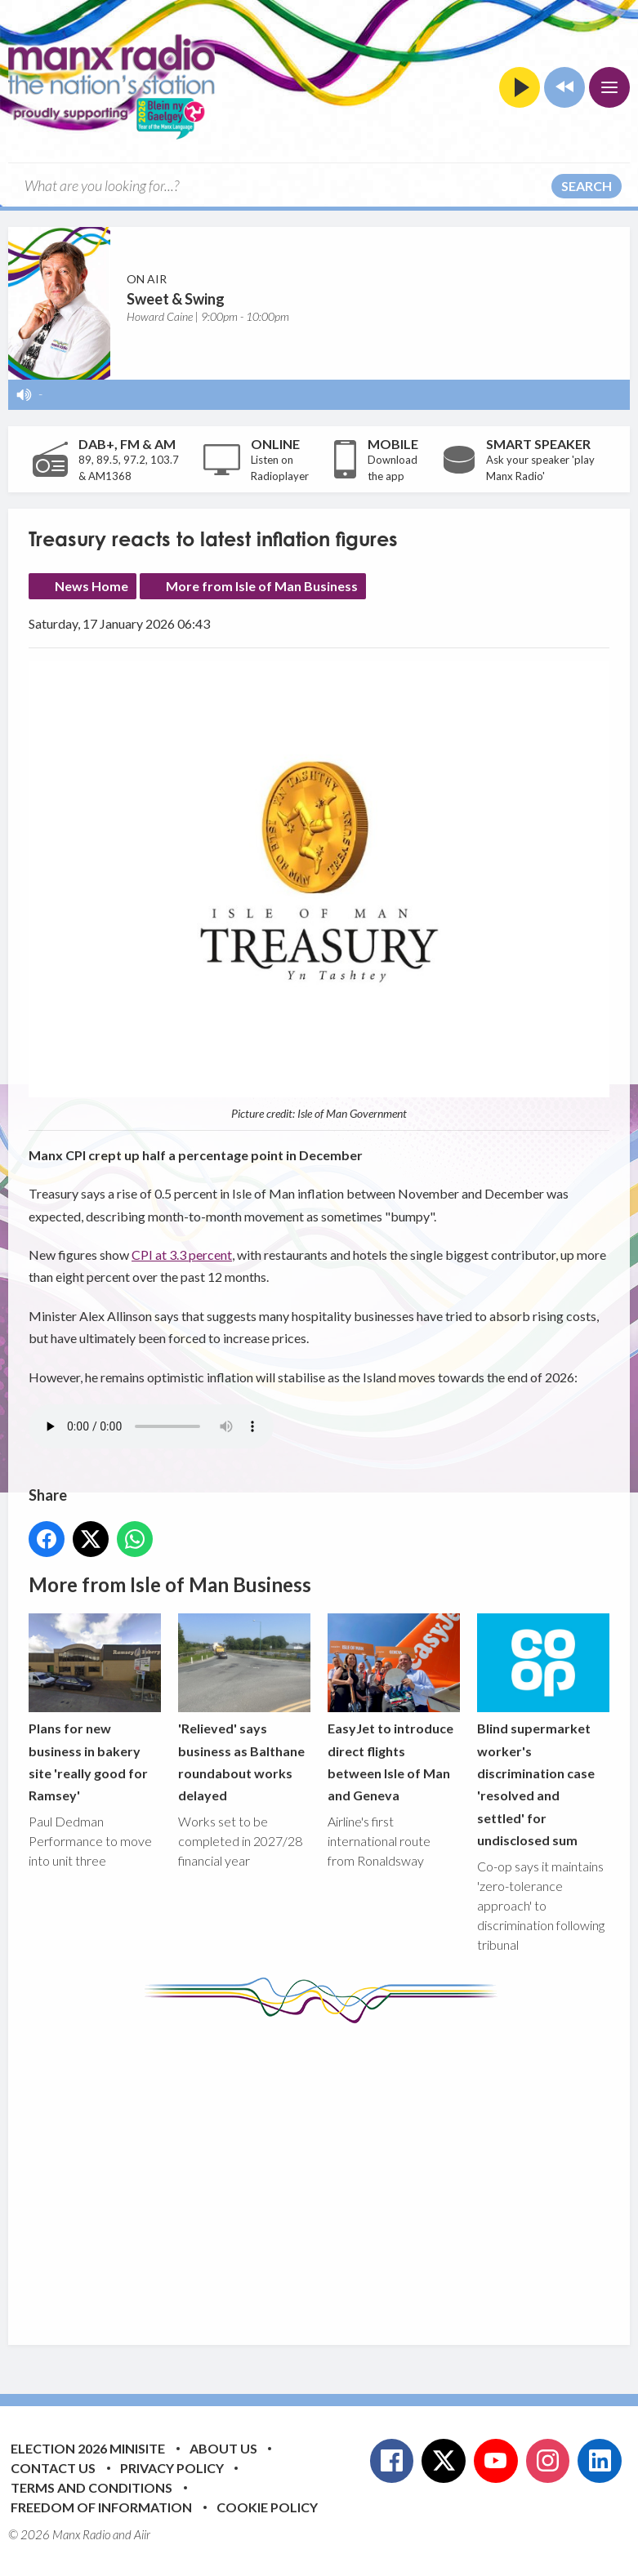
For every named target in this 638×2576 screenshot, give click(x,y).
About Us (223, 2448)
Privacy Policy (172, 2468)
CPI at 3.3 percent (182, 1254)
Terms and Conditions (91, 2487)
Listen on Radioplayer (280, 468)
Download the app (392, 468)
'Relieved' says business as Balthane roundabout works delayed (244, 1708)
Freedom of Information (101, 2507)
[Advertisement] (333, 2172)
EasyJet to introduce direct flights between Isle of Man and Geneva (394, 1708)
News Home (91, 586)
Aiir (142, 2534)
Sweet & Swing (176, 299)
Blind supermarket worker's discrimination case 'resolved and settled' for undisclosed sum (543, 1730)
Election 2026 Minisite (88, 2448)
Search (586, 186)
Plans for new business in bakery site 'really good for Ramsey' (95, 1708)
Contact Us (53, 2468)
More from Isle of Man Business (262, 586)
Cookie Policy (267, 2507)
